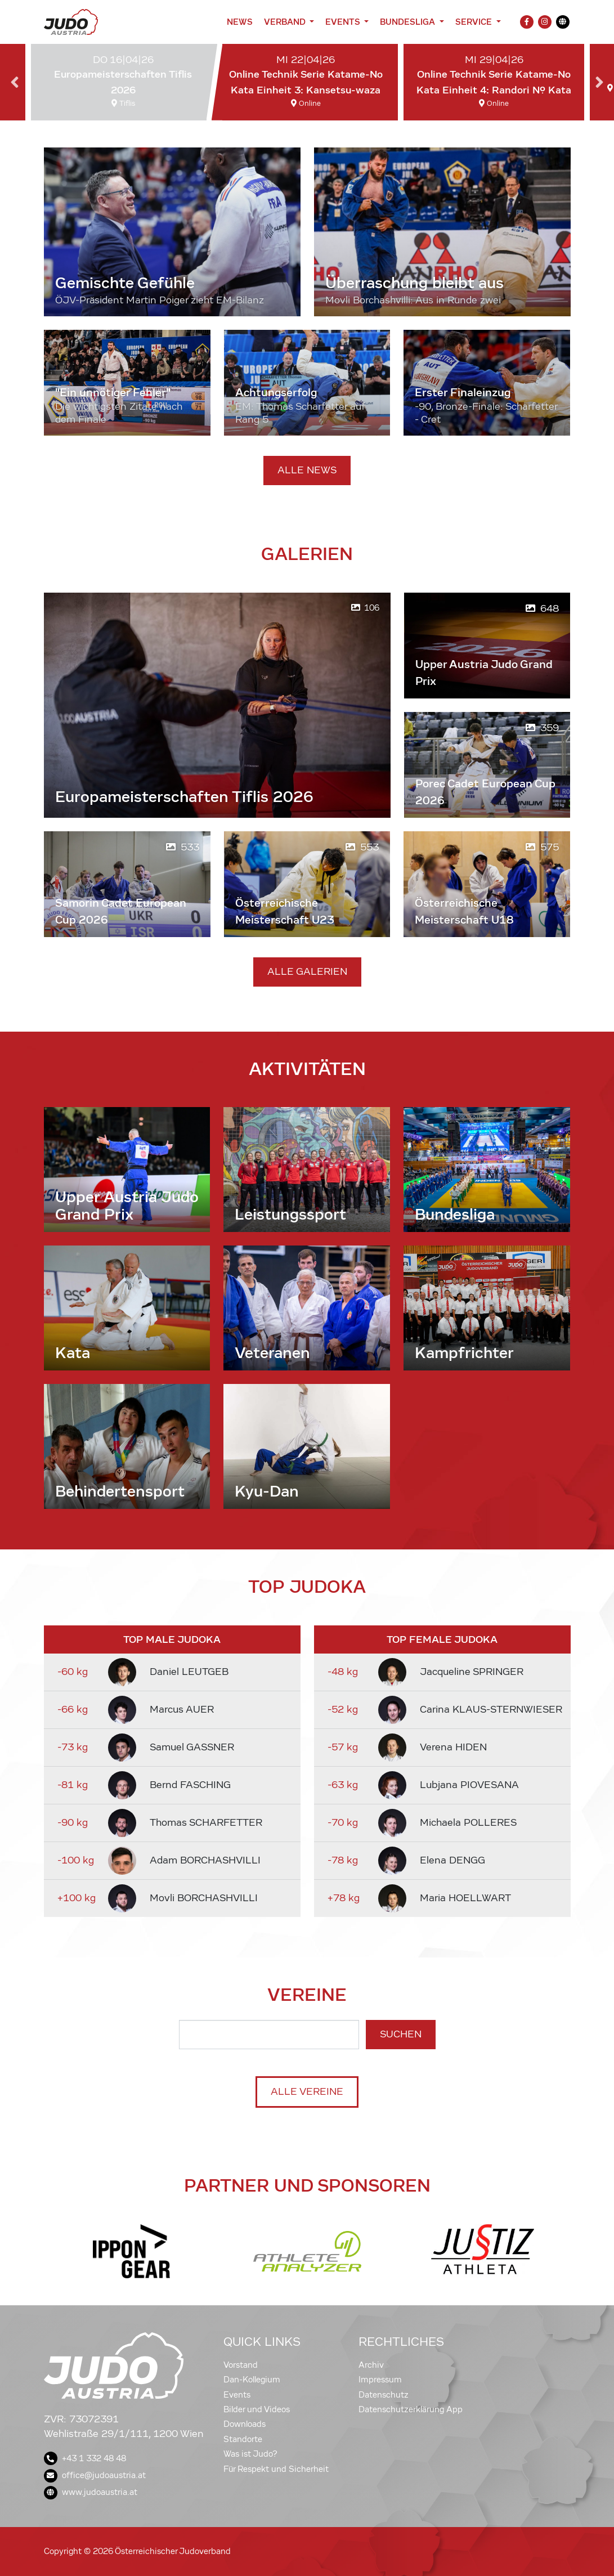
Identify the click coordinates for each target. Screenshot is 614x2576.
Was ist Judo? (250, 2454)
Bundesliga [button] (408, 21)
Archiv (371, 2365)
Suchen (401, 2034)
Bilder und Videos (256, 2409)
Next (599, 82)
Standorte (242, 2439)
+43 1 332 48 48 (85, 2458)
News (240, 21)
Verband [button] (285, 21)
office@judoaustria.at (95, 2475)
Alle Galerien (307, 972)
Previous (14, 82)
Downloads (244, 2424)
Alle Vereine (307, 2092)
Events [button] (343, 21)
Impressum (380, 2380)
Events (236, 2395)
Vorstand (240, 2365)
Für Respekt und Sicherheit (276, 2469)
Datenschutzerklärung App (410, 2409)
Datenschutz (383, 2395)
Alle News (307, 470)
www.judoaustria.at (90, 2492)
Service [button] (474, 21)
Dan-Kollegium (251, 2380)
